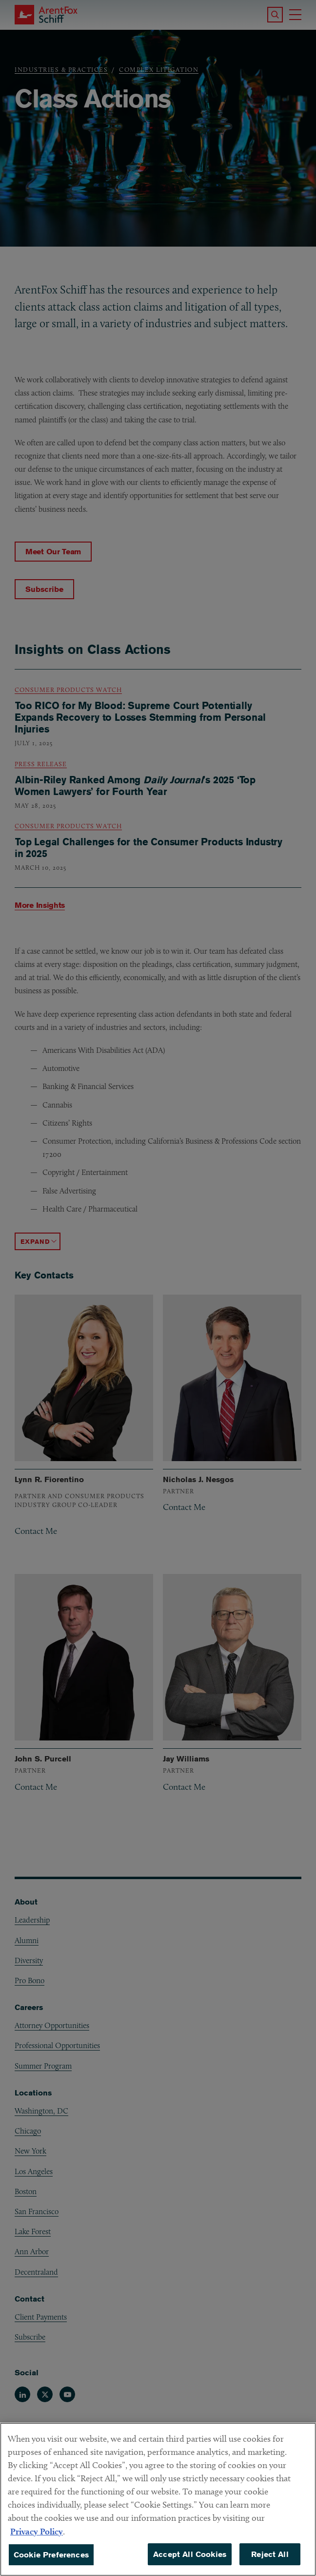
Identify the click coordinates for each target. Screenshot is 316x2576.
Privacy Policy (36, 2546)
